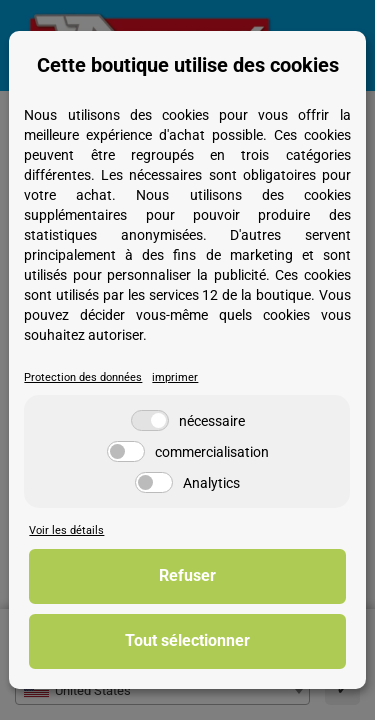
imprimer (175, 377)
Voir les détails (66, 530)
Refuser (187, 575)
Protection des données (83, 377)
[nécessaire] (150, 420)
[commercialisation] (126, 451)
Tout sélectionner (187, 640)
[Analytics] (154, 482)
